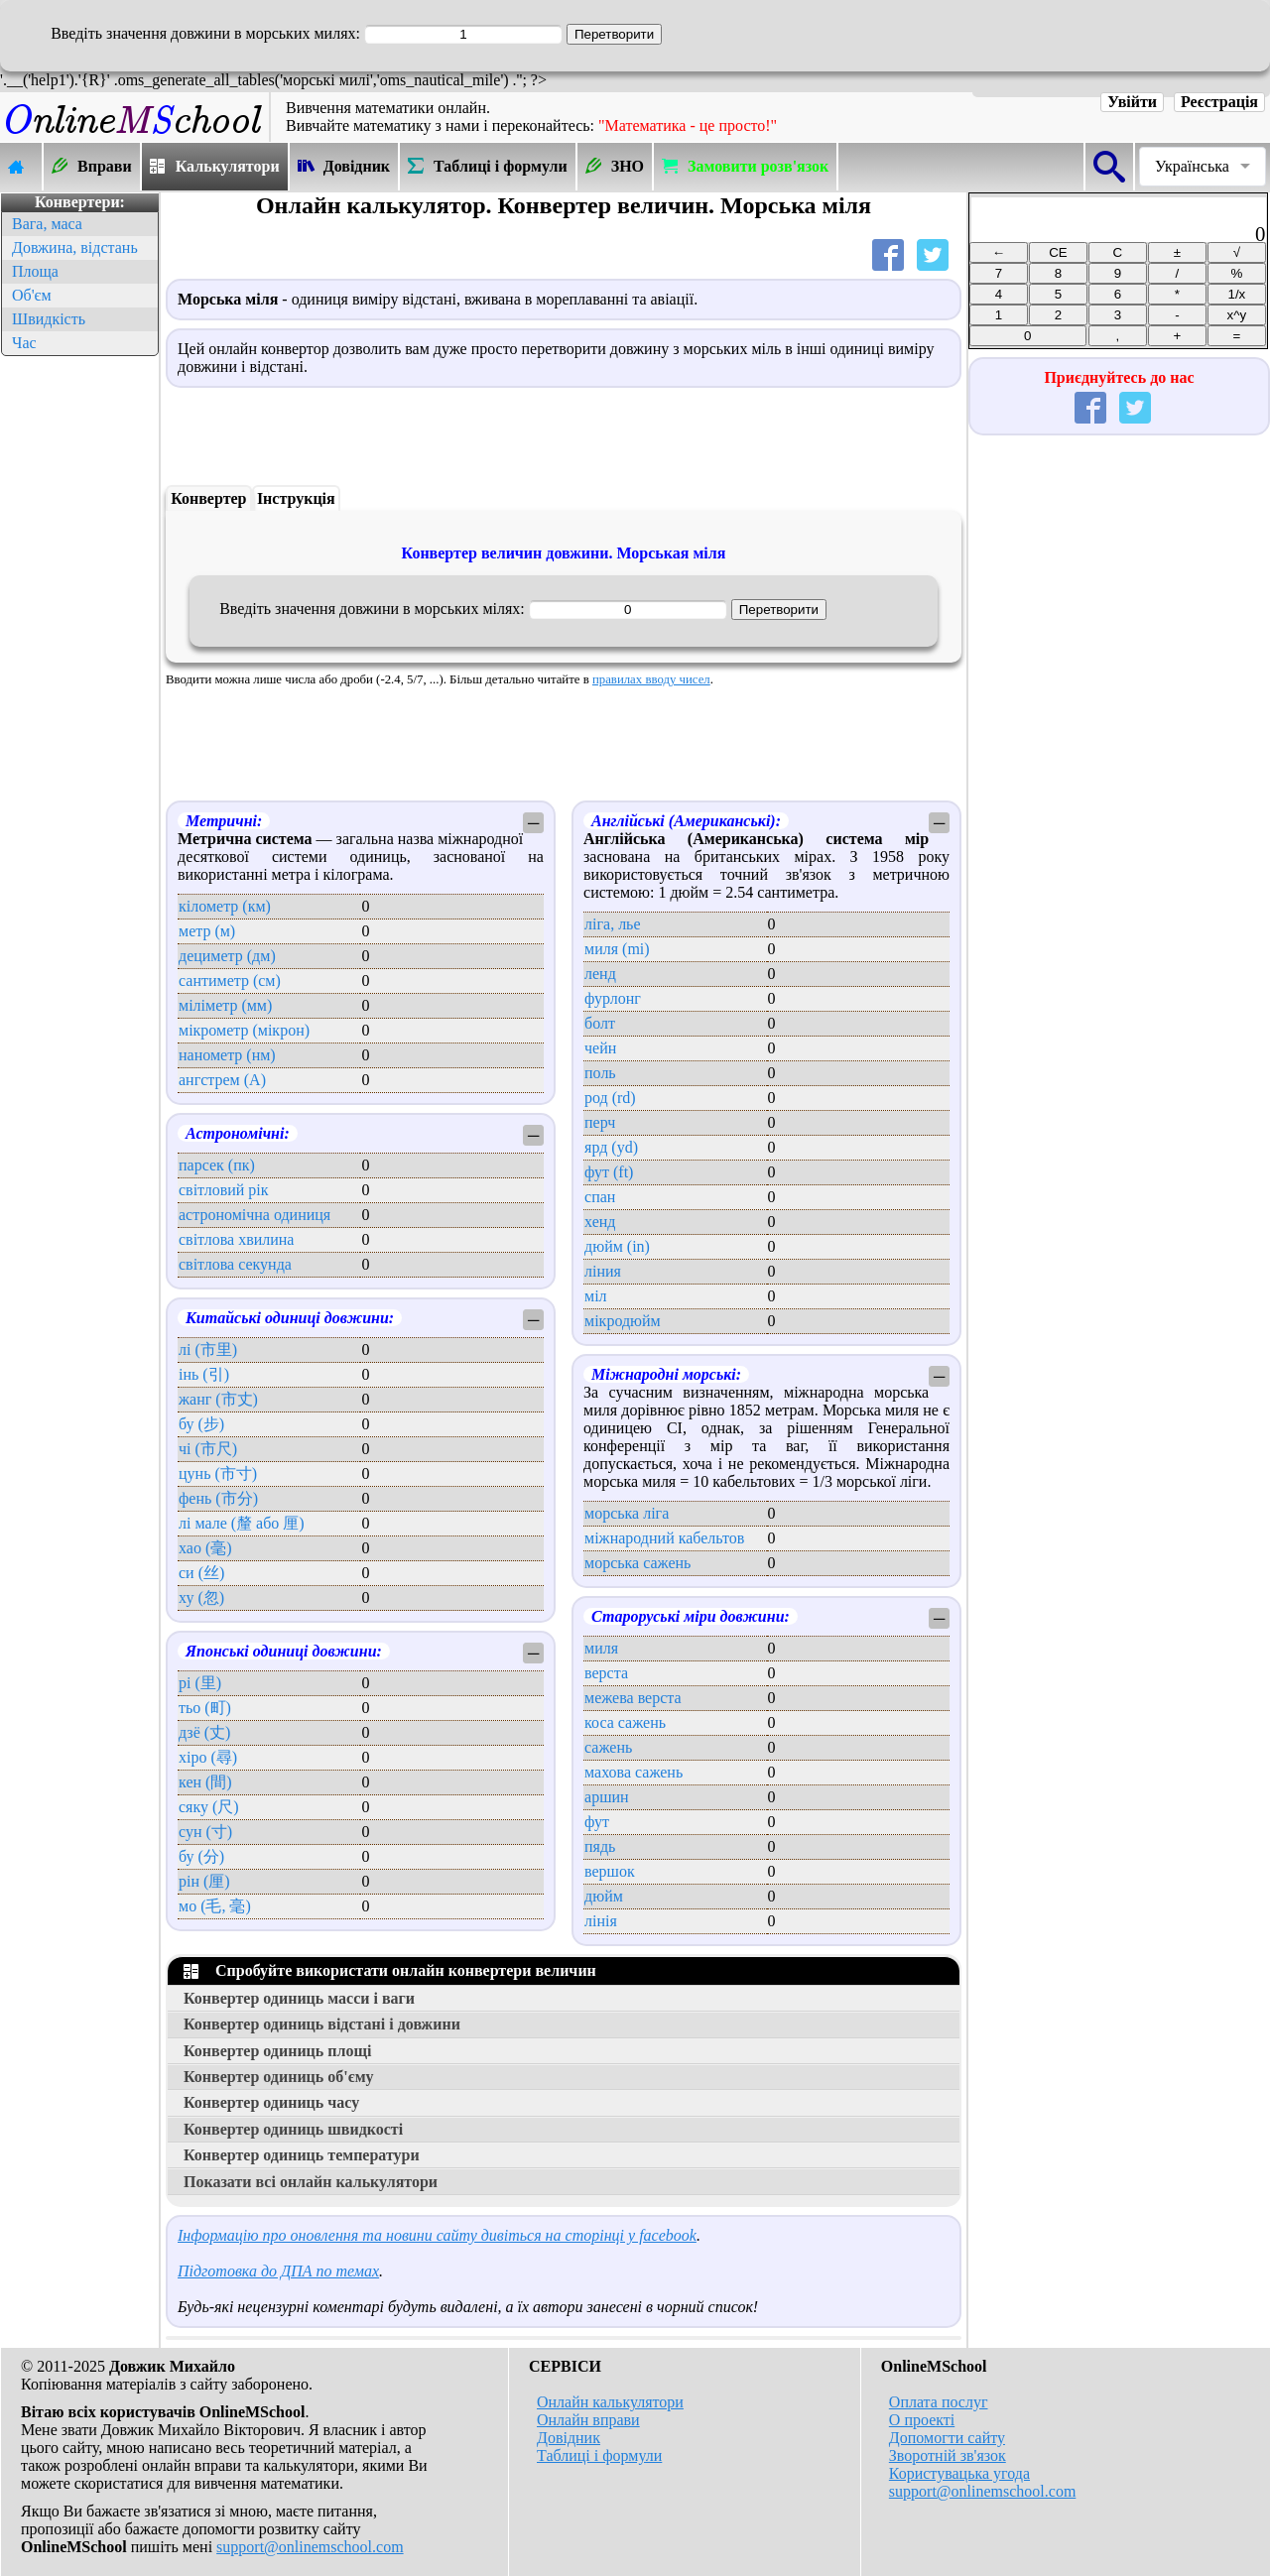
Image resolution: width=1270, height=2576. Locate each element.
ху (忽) (201, 1597)
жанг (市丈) (218, 1399)
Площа (35, 271)
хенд (599, 1221)
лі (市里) (208, 1349)
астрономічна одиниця (254, 1214)
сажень (608, 1747)
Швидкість (48, 318)
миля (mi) (617, 948)
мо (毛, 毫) (215, 1906)
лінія (600, 1920)
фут (596, 1821)
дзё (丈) (204, 1732)
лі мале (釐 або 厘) (242, 1523)
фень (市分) (218, 1498)
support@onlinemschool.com (310, 2546)
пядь (599, 1846)
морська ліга (626, 1513)
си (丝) (201, 1572)
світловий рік (224, 1189)
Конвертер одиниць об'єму (279, 2076)
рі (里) (200, 1682)
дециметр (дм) (227, 955)
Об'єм (32, 295)
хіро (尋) (208, 1757)
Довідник (568, 2437)
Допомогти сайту (947, 2437)
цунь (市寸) (218, 1473)
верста (606, 1672)
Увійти (1132, 101)
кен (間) (205, 1782)
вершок (609, 1871)
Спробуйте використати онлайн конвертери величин (390, 1970)
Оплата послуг (938, 2401)
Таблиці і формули (599, 2455)
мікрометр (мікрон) (244, 1030)
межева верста (633, 1697)
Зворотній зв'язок (947, 2455)
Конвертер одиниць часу (271, 2102)
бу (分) (201, 1856)
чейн (600, 1048)
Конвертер (208, 498)
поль (600, 1072)
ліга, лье (612, 924)
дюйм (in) (617, 1246)
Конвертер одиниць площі (277, 2050)
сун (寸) (205, 1831)
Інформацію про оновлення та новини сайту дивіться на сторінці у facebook (437, 2235)
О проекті (921, 2419)
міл (595, 1296)
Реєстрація (1219, 101)
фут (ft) (608, 1172)
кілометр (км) (225, 906)
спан (599, 1196)
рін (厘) (204, 1881)
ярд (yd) (611, 1147)
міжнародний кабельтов (664, 1538)
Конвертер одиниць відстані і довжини (322, 2024)
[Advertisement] (79, 658)
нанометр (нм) (227, 1054)
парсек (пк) (217, 1165)
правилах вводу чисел (651, 679)
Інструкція (296, 498)
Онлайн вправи (588, 2419)
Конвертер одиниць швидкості (293, 2129)
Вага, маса (47, 223)
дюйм (603, 1896)
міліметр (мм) (225, 1005)
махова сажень (633, 1772)
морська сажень (637, 1562)
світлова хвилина (236, 1239)
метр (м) (207, 930)
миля (601, 1648)
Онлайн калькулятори (610, 2401)
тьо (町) (205, 1707)
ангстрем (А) (222, 1079)
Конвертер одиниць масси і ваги (299, 1998)
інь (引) (204, 1374)
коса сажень (625, 1722)
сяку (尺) (209, 1806)
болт (599, 1023)
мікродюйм (622, 1320)
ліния (602, 1271)
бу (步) (201, 1423)
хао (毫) (205, 1547)
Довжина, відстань (75, 247)
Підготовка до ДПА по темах (278, 2271)
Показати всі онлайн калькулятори (311, 2181)
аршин (606, 1796)
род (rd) (610, 1097)
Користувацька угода (959, 2473)
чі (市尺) (208, 1448)
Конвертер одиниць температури (302, 2155)
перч (599, 1122)
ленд (600, 973)
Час (24, 342)
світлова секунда (235, 1264)
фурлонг (612, 998)
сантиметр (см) (230, 980)
